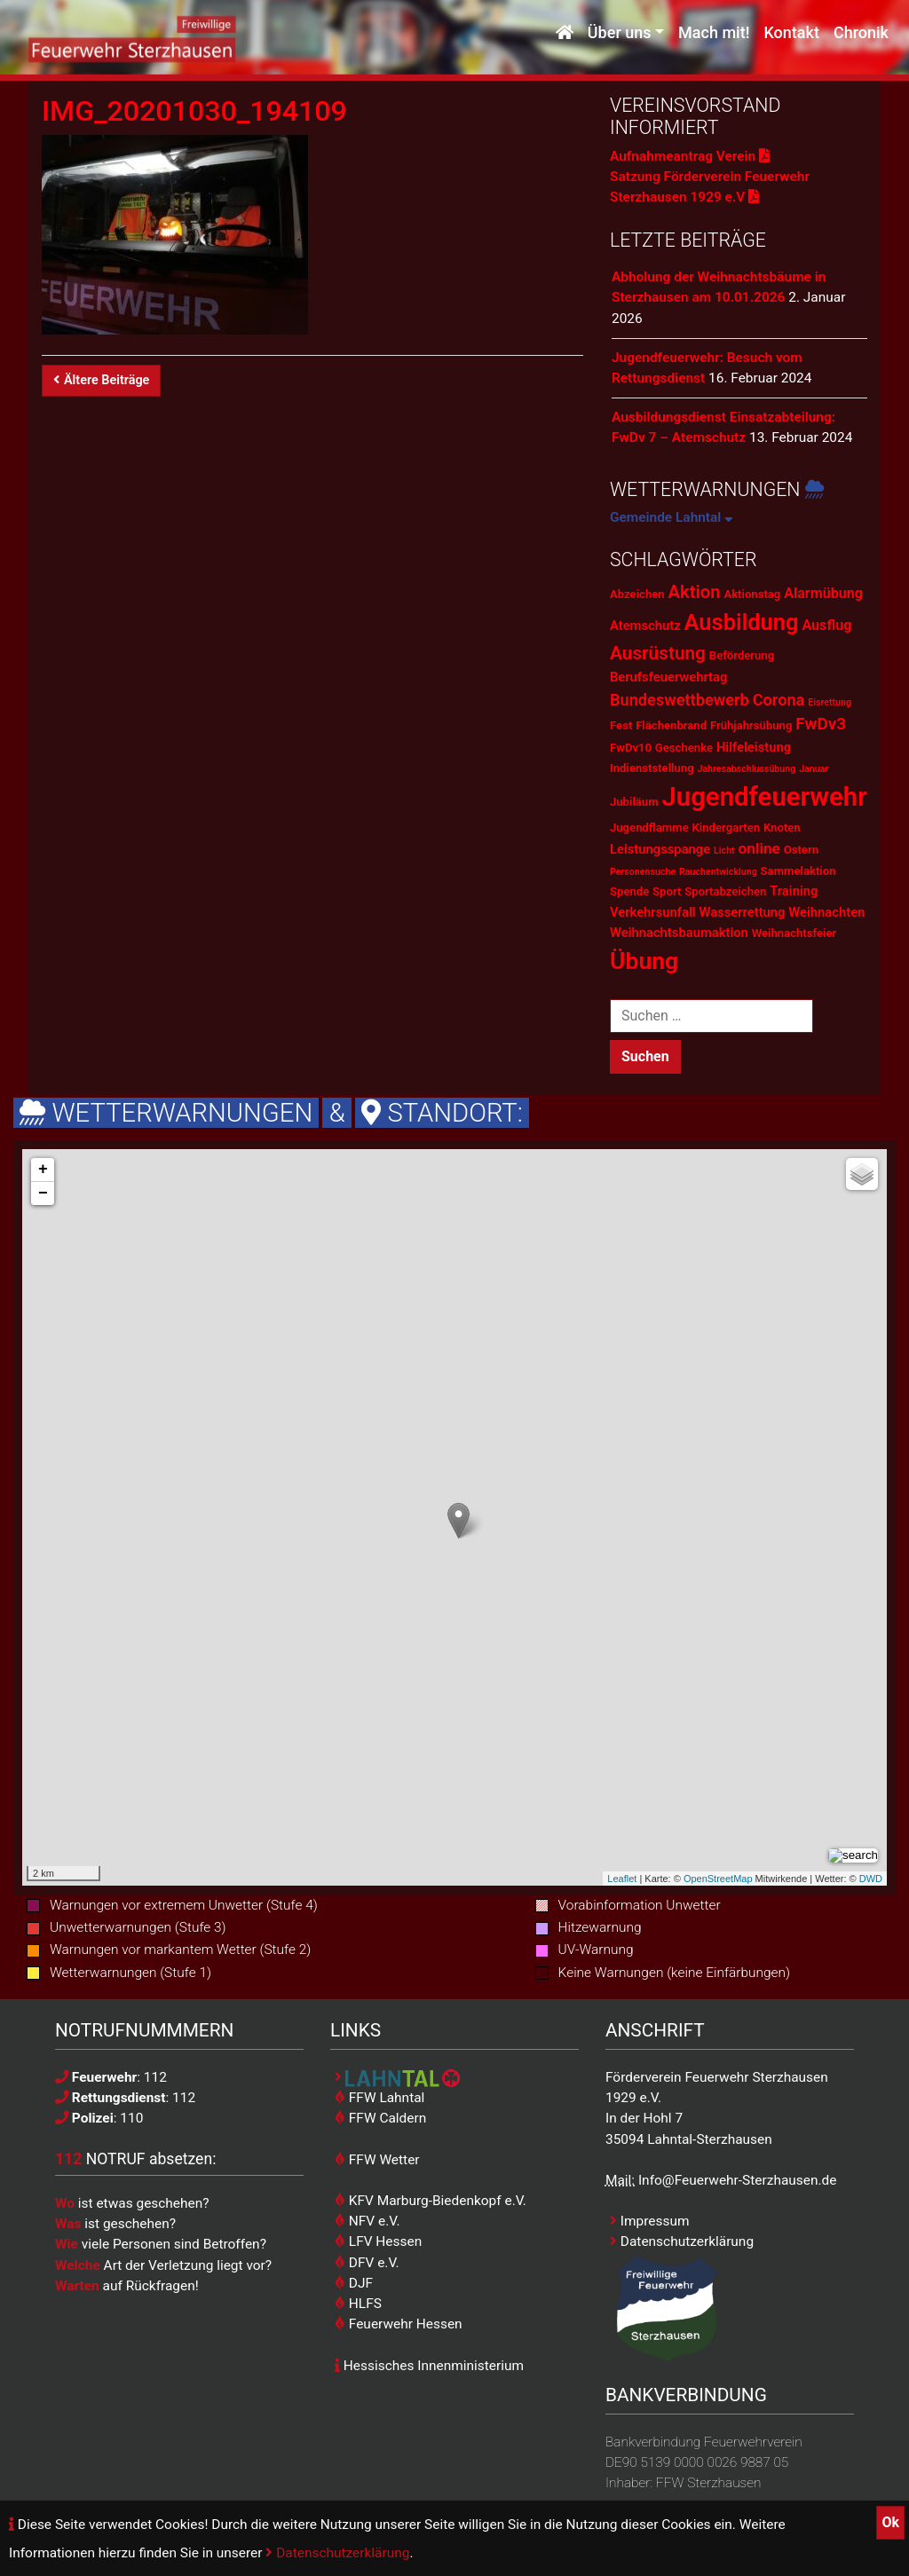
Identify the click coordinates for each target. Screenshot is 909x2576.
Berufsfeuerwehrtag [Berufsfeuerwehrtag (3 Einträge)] (668, 677)
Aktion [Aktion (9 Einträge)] (694, 592)
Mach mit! (713, 33)
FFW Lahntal (379, 2098)
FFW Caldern (380, 2118)
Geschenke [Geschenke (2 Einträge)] (684, 747)
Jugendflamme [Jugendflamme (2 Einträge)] (649, 827)
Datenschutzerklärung (337, 2553)
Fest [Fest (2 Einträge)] (621, 725)
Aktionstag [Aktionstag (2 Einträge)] (751, 594)
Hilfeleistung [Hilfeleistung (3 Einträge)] (753, 747)
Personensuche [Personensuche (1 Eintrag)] (643, 872)
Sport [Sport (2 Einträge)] (666, 891)
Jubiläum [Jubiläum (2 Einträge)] (634, 801)
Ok (890, 2522)
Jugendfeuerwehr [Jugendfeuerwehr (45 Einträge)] (763, 797)
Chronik (861, 33)
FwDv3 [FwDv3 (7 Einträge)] (820, 723)
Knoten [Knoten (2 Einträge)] (782, 827)
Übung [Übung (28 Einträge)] (644, 960)
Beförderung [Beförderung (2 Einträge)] (741, 655)
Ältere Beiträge (101, 380)
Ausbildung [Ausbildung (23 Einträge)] (741, 622)
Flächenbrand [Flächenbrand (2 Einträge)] (671, 725)
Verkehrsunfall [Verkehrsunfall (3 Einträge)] (653, 912)
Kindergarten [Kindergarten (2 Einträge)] (726, 827)
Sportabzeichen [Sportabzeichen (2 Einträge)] (725, 891)
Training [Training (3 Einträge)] (794, 891)
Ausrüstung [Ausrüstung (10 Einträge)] (658, 653)
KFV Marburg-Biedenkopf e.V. (430, 2201)
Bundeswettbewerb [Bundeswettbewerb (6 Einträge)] (679, 699)
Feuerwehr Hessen (398, 2324)
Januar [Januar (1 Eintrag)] (813, 769)
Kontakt (790, 33)
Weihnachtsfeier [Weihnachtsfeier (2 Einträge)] (794, 933)
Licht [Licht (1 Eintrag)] (724, 850)
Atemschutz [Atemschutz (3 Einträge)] (645, 626)
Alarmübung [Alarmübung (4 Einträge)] (823, 593)
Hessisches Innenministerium (429, 2366)
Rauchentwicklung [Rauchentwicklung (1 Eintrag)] (718, 872)
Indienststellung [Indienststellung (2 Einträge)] (652, 768)
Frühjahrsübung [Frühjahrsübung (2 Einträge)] (751, 725)
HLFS (358, 2304)
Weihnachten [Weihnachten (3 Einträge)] (826, 912)
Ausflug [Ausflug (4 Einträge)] (826, 625)
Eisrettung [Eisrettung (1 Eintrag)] (829, 702)
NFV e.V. (367, 2221)
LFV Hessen (378, 2241)
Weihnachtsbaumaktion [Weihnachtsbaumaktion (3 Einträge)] (679, 933)
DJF (354, 2283)
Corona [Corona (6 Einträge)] (779, 699)
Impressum (650, 2221)
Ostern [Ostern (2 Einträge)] (801, 849)
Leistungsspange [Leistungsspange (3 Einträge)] (660, 849)
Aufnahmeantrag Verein (690, 156)
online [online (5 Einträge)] (759, 848)
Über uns (620, 33)
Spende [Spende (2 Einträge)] (629, 891)
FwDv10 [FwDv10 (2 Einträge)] (631, 747)
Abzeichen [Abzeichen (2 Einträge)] (637, 594)
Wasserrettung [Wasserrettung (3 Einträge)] (742, 912)
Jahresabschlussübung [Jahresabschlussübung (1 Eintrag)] (746, 769)
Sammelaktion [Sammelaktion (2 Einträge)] (798, 871)
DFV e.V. (367, 2263)
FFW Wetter (377, 2160)
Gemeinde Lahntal (671, 517)
